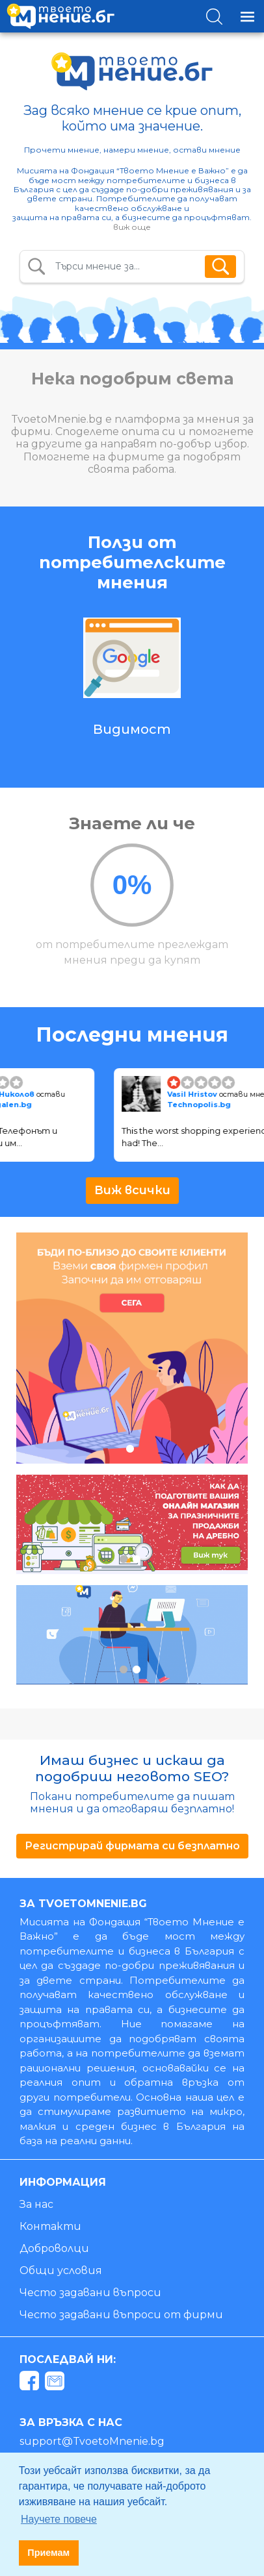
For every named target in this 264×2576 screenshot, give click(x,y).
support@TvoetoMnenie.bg (92, 2441)
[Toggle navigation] (247, 16)
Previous (15, 690)
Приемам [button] (48, 2552)
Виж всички (132, 1190)
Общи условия (61, 2270)
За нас (36, 2204)
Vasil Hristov (198, 1094)
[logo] (60, 16)
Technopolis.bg (203, 1104)
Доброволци (54, 2248)
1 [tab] (129, 1448)
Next (238, 690)
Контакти (50, 2226)
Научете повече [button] (59, 2519)
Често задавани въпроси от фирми (121, 2314)
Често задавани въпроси (90, 2292)
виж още (132, 227)
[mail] (56, 2383)
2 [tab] (136, 1559)
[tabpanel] (132, 1348)
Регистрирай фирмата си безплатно (132, 1846)
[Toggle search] (214, 16)
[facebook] (31, 2383)
